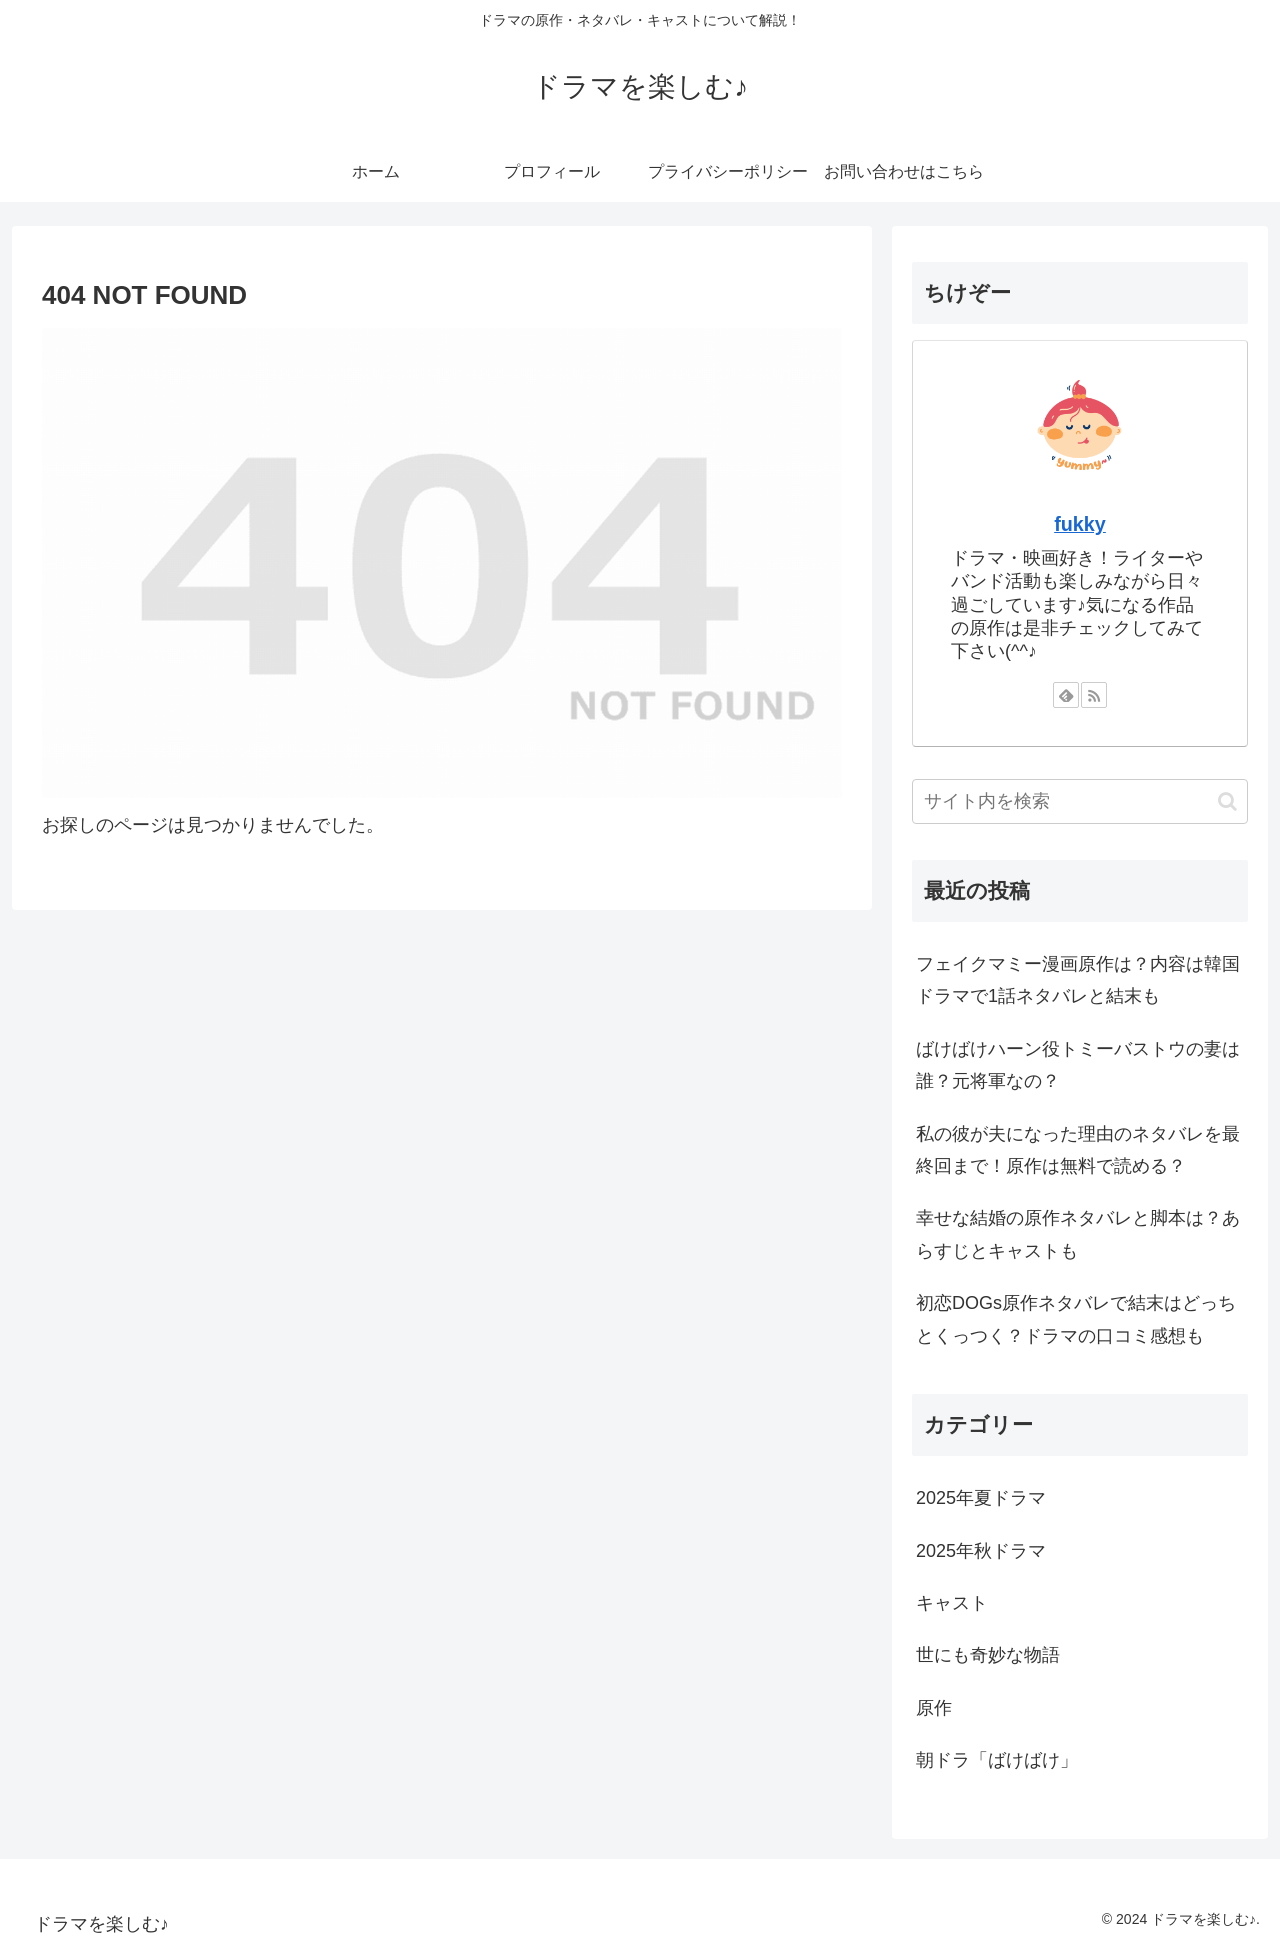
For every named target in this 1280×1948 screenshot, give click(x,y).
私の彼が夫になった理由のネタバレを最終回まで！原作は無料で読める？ (1078, 1150)
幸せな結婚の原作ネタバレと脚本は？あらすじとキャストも (1078, 1234)
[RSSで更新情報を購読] (1094, 695)
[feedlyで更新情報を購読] (1066, 695)
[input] (1080, 801)
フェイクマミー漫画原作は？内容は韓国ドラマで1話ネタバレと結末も (1078, 980)
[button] (1227, 801)
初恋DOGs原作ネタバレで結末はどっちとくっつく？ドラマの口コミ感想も (1076, 1319)
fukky (1080, 524)
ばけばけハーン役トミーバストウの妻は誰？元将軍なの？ (1078, 1065)
